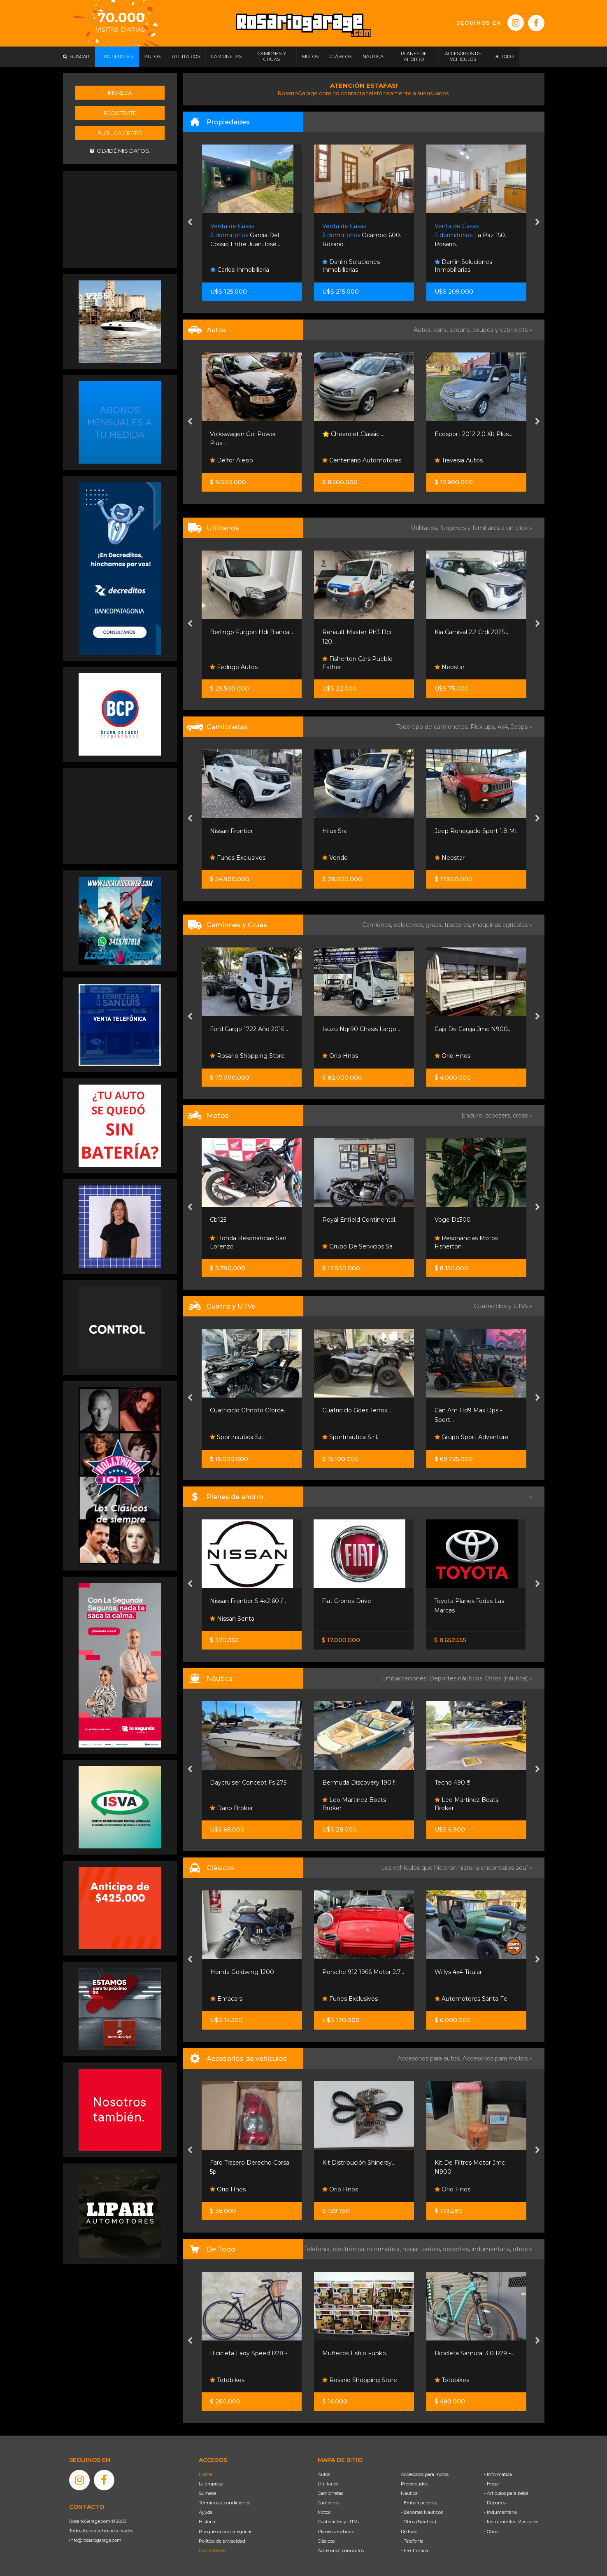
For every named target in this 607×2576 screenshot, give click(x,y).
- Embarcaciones (419, 2503)
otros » (522, 2249)
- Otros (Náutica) (418, 2522)
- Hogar (492, 2484)
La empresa (211, 2484)
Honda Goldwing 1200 (242, 1972)
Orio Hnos (340, 1055)
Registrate (120, 113)
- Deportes (495, 2503)
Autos (324, 2474)
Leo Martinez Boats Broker (354, 1804)
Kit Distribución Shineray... (358, 2162)
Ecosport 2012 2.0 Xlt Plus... (473, 434)
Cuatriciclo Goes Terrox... (356, 1410)
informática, (384, 2249)
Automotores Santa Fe (471, 1998)
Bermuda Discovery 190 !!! (359, 1782)
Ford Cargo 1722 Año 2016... (249, 1029)
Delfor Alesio (231, 460)
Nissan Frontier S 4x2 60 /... (248, 1601)
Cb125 (218, 1219)
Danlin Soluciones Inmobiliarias (351, 266)
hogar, (412, 2249)
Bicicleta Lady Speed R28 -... (250, 2353)
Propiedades (414, 2484)
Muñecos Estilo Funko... (356, 2353)
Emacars (226, 1998)
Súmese (207, 2493)
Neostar (450, 667)
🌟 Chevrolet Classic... (352, 434)
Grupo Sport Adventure (472, 1437)
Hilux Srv (334, 831)
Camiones (328, 2503)
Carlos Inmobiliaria (239, 269)
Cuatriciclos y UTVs (338, 2522)
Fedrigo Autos (234, 667)
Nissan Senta (232, 1618)
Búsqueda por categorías (225, 2531)
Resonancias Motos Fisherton (466, 1242)
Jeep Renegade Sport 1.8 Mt (476, 831)
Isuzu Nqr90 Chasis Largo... (361, 1029)
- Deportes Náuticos (422, 2512)
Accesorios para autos (341, 2550)
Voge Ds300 (453, 1219)
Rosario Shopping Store (247, 1055)
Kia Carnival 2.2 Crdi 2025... (471, 632)
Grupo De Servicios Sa (357, 1246)
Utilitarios (328, 2484)
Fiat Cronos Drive (346, 1601)
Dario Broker (231, 1808)
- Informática (498, 2474)
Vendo (335, 857)
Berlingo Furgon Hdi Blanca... (251, 632)
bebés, (432, 2249)
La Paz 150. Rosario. (470, 235)
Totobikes (227, 2380)
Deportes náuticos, (457, 1678)
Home (205, 2474)
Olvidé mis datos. (120, 151)
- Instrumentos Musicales (511, 2522)
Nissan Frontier (231, 831)
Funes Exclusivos (237, 857)
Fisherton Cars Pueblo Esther (357, 663)
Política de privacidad (222, 2541)
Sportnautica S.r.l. (238, 1437)
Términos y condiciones (224, 2503)
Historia (207, 2522)
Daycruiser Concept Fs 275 (248, 1782)
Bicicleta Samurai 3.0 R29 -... (474, 2353)
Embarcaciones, (405, 1678)
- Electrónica (414, 2550)
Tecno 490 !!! (452, 1782)
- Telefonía (412, 2541)
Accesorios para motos (495, 2058)
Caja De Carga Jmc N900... (473, 1029)
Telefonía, (318, 2249)
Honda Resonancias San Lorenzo (248, 1242)
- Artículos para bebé (506, 2493)
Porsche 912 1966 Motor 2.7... (363, 1972)
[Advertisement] (120, 218)
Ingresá (120, 92)
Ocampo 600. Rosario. (361, 235)
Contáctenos (212, 2550)
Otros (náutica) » (508, 1678)
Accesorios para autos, (430, 2058)
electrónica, (350, 2249)
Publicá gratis (120, 133)
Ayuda (206, 2512)
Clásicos (326, 2541)
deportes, (457, 2249)
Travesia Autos (459, 460)
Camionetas (330, 2493)
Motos (324, 2512)
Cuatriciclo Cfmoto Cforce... (249, 1410)
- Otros (491, 2531)
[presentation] (190, 222)
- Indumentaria (500, 2512)
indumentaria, (492, 2249)
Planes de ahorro (336, 2531)
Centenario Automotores (361, 460)
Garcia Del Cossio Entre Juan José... (245, 235)
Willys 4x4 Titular (458, 1972)
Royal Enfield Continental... (360, 1219)
